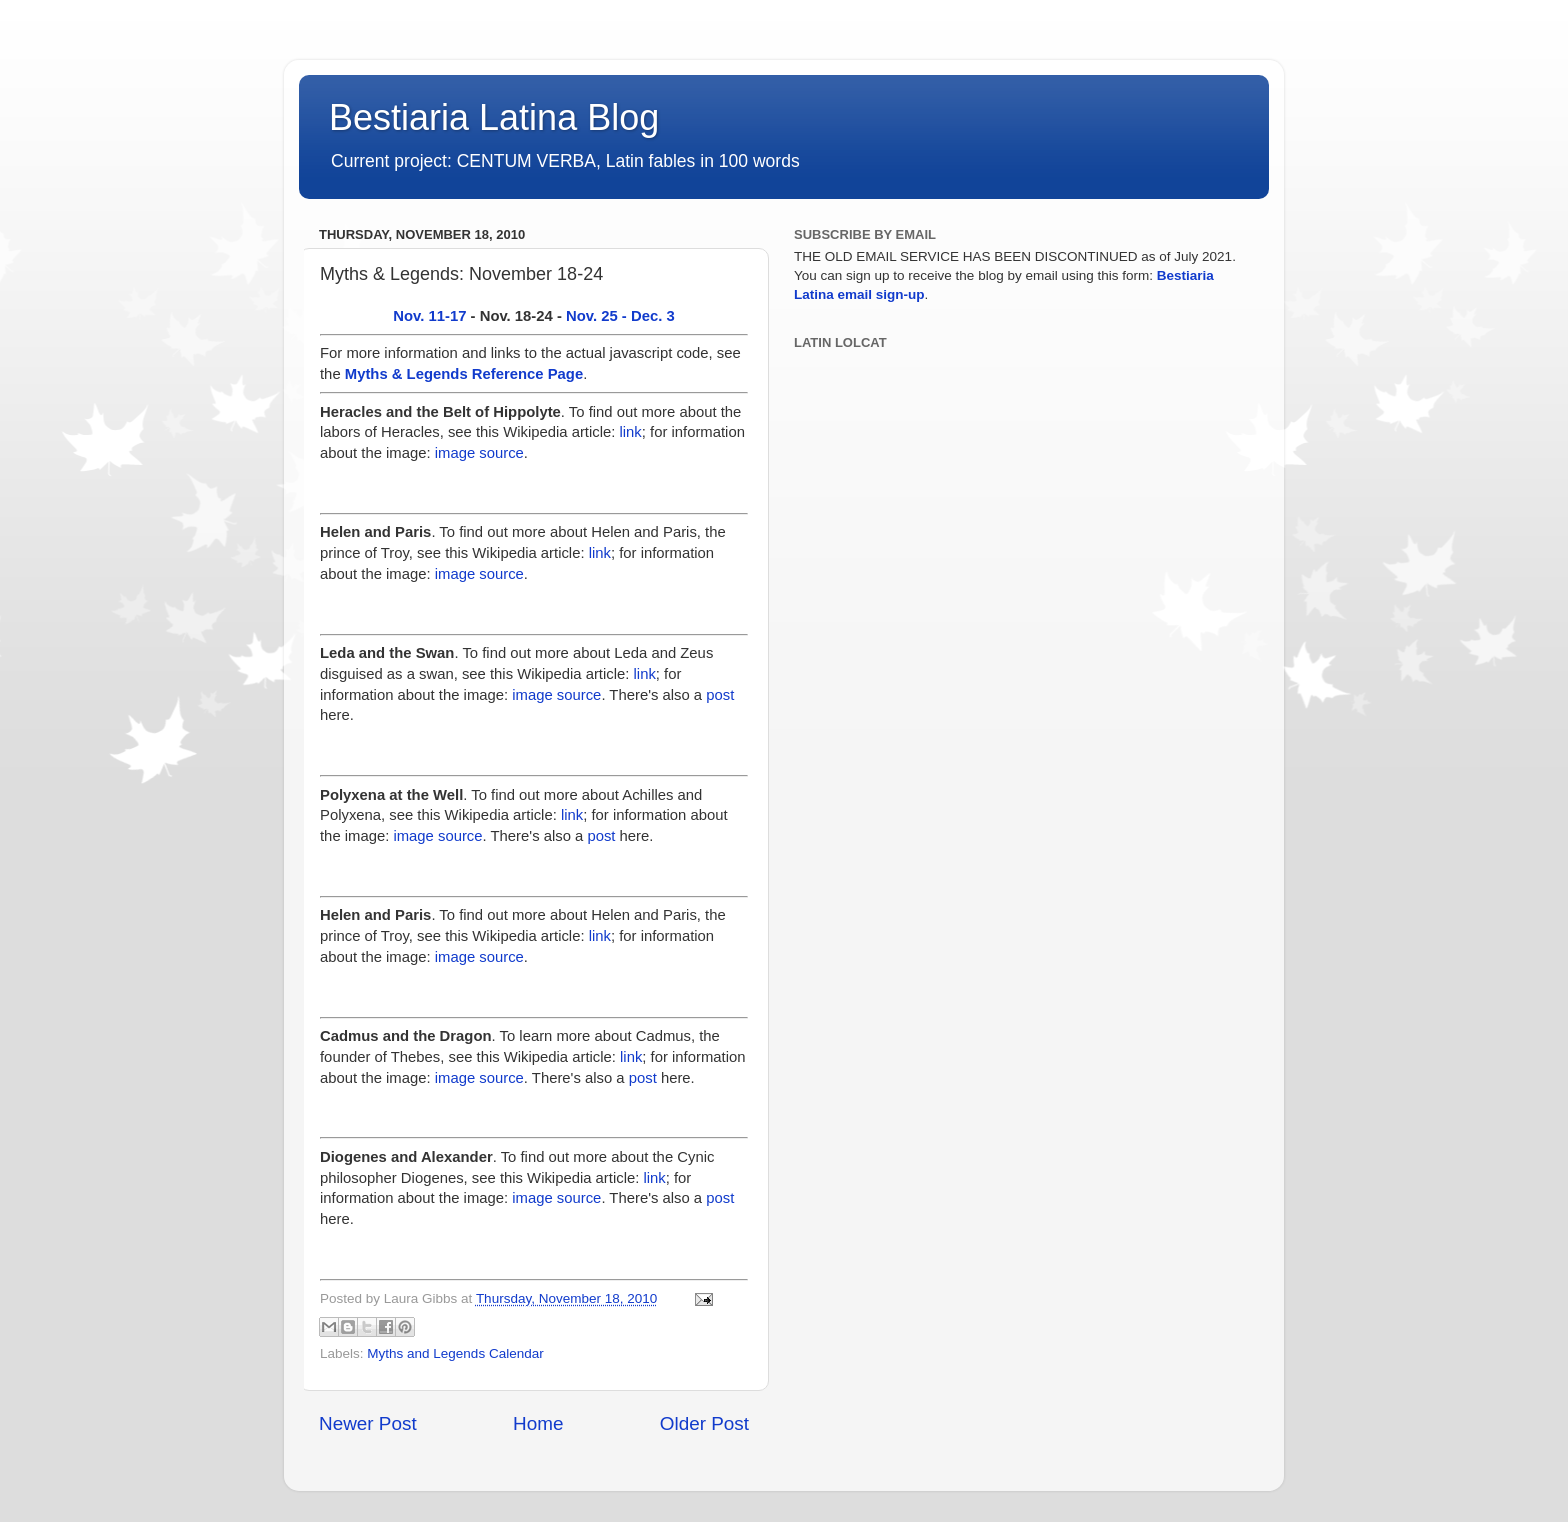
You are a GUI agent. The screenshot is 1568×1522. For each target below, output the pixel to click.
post (720, 695)
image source (479, 453)
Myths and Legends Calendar (455, 1353)
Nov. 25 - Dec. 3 (620, 316)
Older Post (704, 1423)
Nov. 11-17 (429, 316)
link (630, 432)
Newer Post (368, 1423)
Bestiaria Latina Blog (494, 117)
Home (538, 1423)
